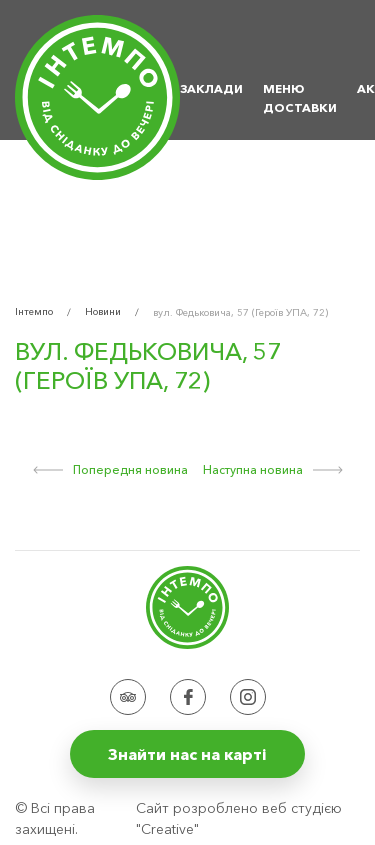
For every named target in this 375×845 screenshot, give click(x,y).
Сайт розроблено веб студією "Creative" (239, 818)
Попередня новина (110, 470)
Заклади (211, 88)
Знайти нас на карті (187, 754)
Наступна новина (273, 470)
